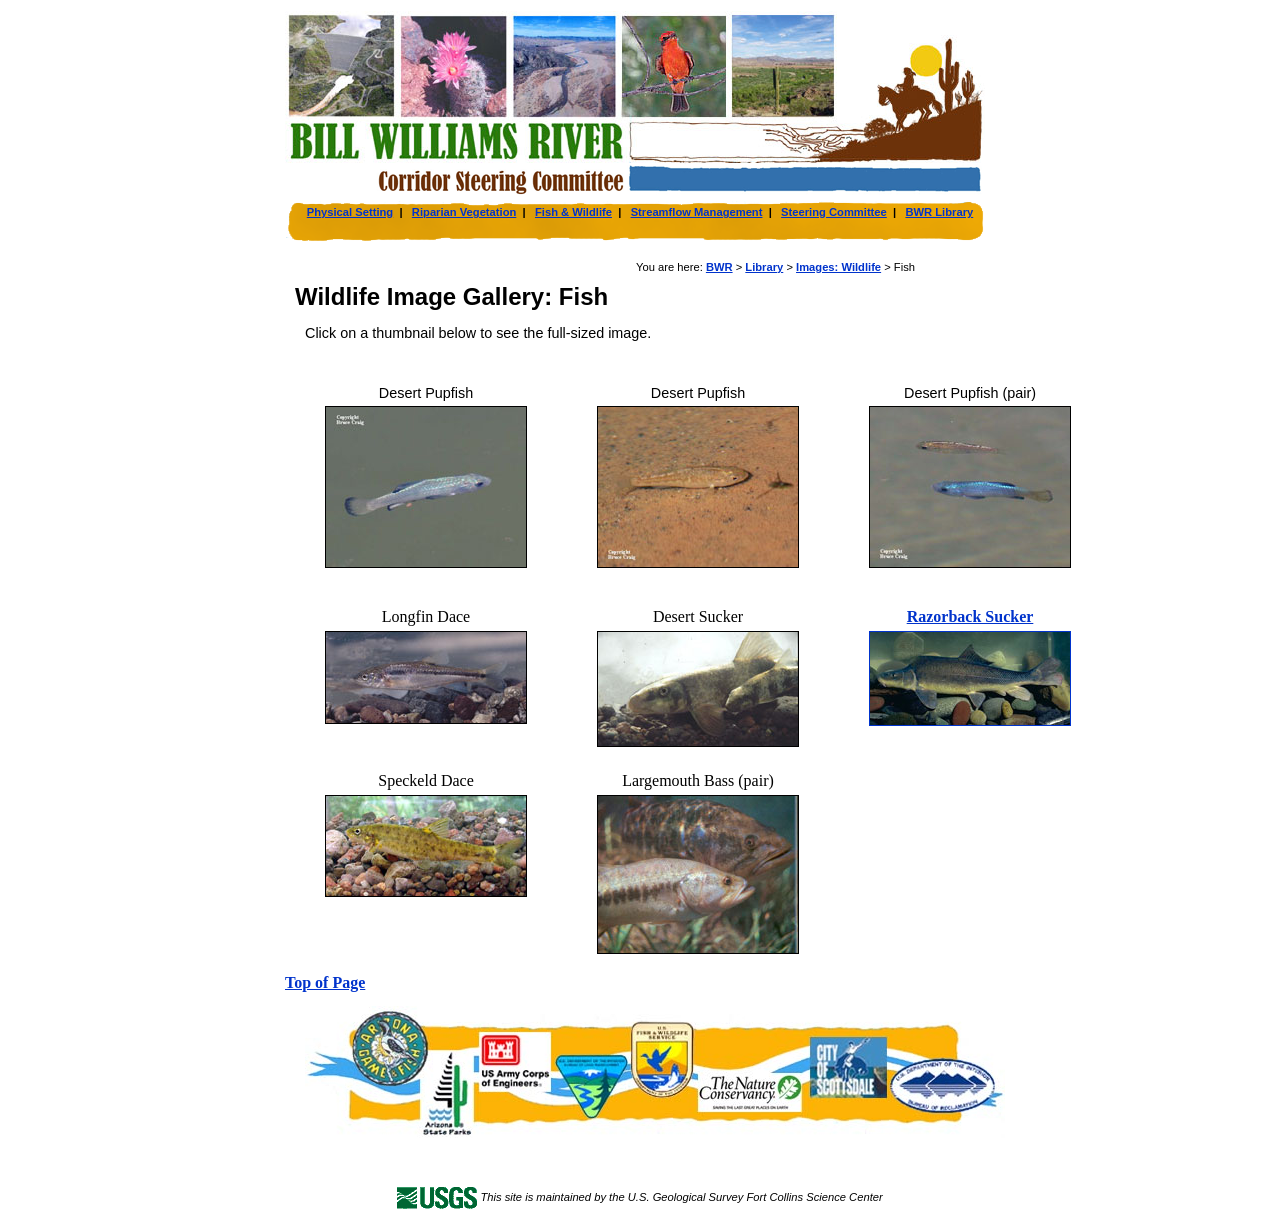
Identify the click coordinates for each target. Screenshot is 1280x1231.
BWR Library (939, 212)
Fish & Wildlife (573, 212)
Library (764, 267)
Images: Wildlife (838, 267)
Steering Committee (834, 212)
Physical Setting (350, 212)
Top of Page (325, 982)
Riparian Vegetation (464, 212)
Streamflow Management (697, 212)
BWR (719, 267)
